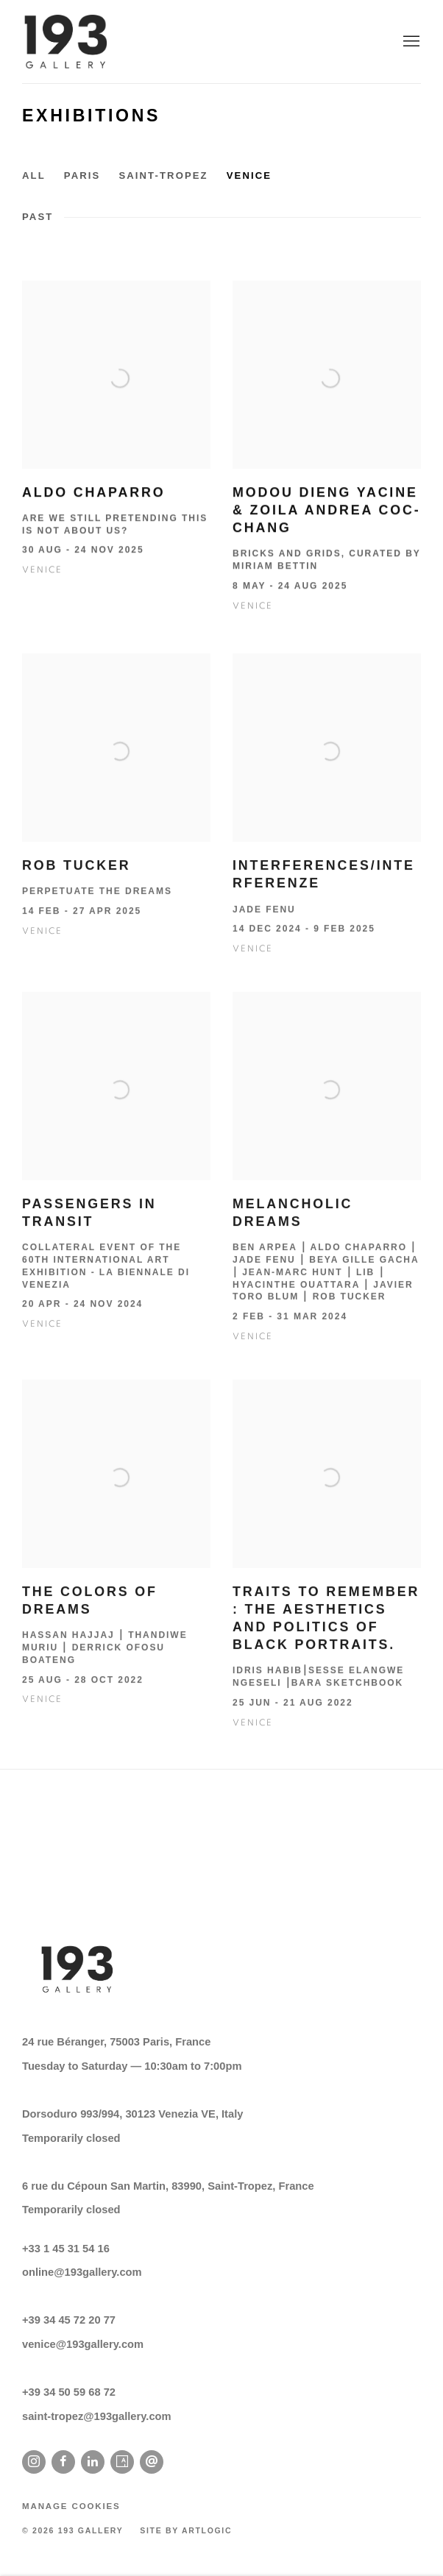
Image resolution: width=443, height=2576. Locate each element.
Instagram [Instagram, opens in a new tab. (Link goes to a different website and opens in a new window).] (34, 2462)
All (34, 175)
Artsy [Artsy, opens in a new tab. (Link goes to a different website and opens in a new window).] (122, 2462)
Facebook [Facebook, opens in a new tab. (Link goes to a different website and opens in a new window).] (63, 2462)
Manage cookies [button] (71, 2506)
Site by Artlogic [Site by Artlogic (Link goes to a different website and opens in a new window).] (186, 2530)
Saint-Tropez (163, 175)
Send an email (151, 2462)
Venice (249, 175)
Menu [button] (410, 42)
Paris (82, 175)
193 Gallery (66, 41)
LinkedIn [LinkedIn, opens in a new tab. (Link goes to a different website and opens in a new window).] (92, 2462)
